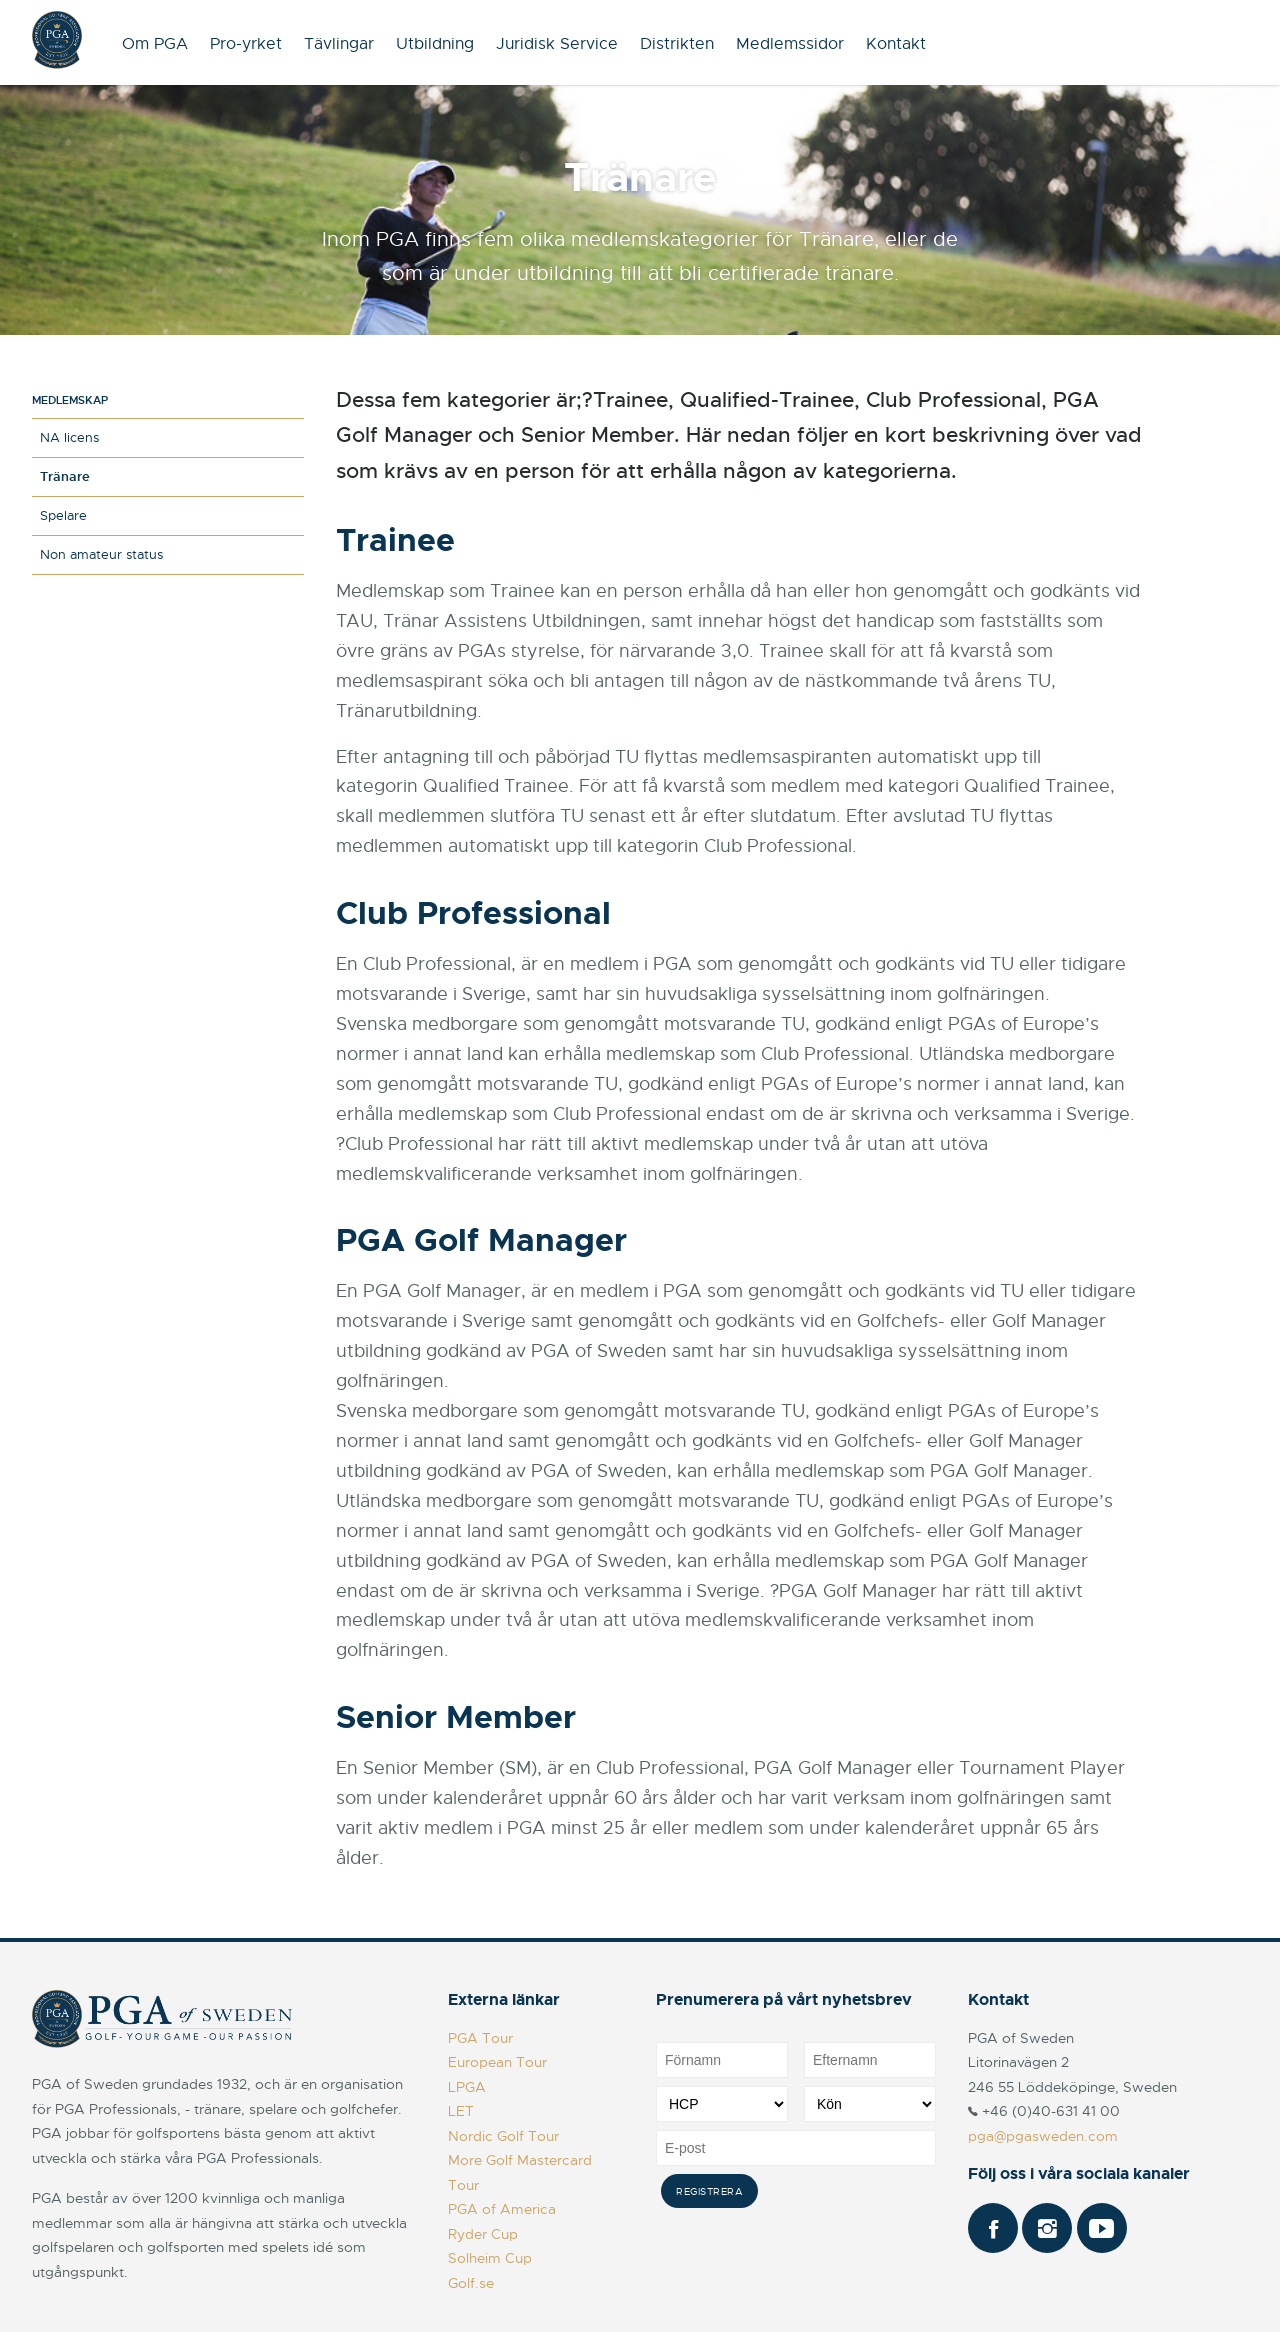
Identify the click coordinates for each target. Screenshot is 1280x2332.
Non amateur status (101, 554)
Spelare (63, 515)
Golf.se (471, 2283)
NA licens (69, 437)
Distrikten (677, 44)
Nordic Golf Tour (503, 2136)
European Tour (497, 2062)
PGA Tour (480, 2038)
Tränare (65, 476)
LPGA (467, 2087)
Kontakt (896, 44)
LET (461, 2111)
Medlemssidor (790, 44)
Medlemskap (70, 400)
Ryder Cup (483, 2234)
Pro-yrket (246, 44)
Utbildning (435, 44)
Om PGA (155, 44)
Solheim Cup (490, 2258)
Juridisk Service (557, 44)
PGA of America (502, 2209)
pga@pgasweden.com (1043, 2136)
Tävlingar (339, 44)
